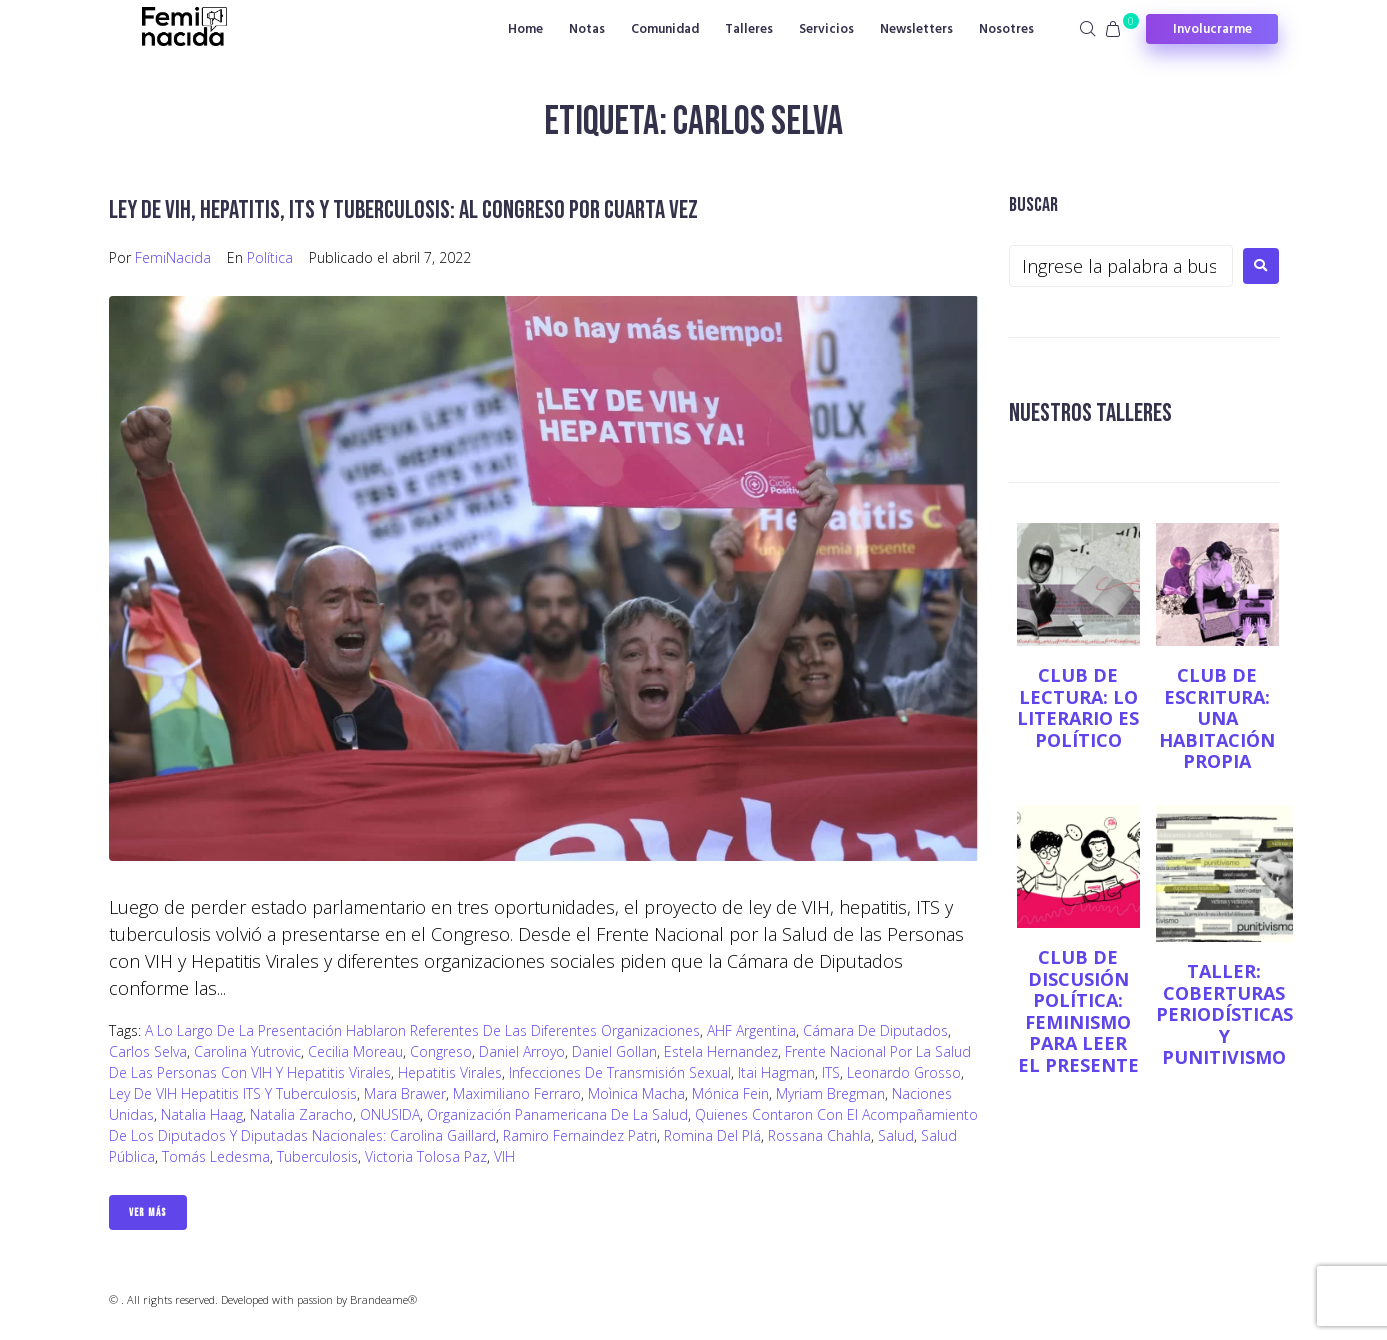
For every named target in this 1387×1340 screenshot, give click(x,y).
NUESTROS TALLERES (1097, 412)
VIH (504, 1156)
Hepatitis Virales (450, 1072)
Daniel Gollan (614, 1051)
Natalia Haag (202, 1114)
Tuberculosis (317, 1156)
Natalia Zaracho (301, 1114)
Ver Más (148, 1212)
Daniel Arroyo (522, 1051)
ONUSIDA (390, 1114)
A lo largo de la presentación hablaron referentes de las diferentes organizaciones (422, 1030)
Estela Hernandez (721, 1051)
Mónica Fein (730, 1093)
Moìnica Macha (636, 1093)
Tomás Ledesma (216, 1156)
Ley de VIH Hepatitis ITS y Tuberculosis (233, 1093)
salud (896, 1135)
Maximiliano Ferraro (517, 1093)
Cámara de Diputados (875, 1030)
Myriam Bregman (830, 1093)
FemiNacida (173, 257)
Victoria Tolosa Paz (426, 1156)
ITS (831, 1072)
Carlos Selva (148, 1051)
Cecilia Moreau (355, 1051)
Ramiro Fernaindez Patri (580, 1135)
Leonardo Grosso (904, 1072)
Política (270, 257)
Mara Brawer (405, 1093)
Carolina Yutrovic (247, 1051)
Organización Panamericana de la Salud (557, 1114)
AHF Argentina (751, 1030)
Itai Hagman (776, 1072)
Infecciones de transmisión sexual (620, 1072)
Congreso (441, 1051)
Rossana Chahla (819, 1135)
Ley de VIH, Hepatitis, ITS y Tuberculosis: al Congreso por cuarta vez (423, 209)
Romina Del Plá (712, 1135)
